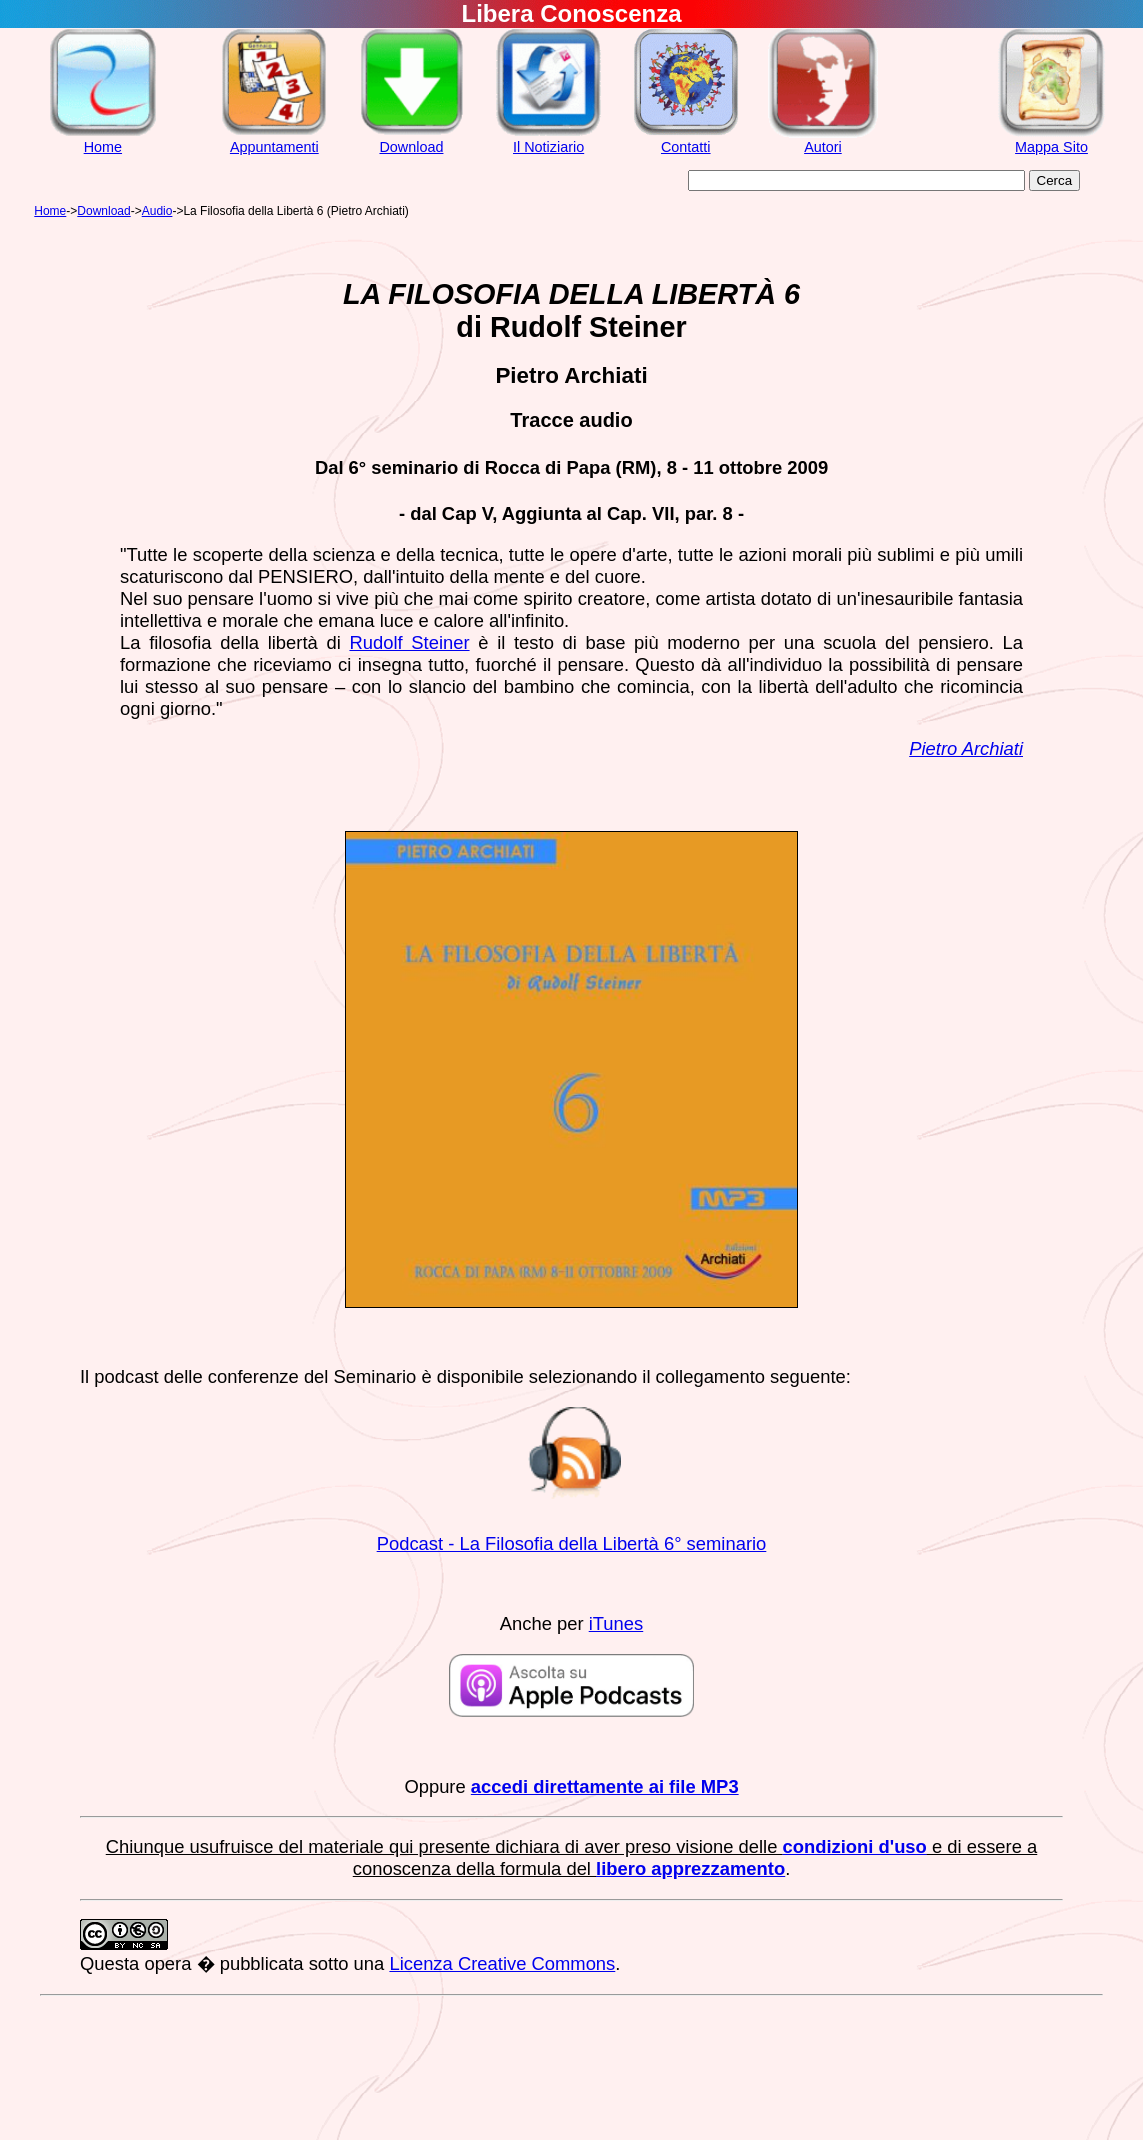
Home (103, 147)
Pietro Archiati (966, 748)
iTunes (616, 1623)
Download (411, 147)
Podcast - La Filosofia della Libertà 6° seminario (572, 1543)
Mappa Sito (1051, 147)
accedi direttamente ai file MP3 (605, 1786)
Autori (823, 147)
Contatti (686, 147)
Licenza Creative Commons (502, 1963)
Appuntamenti (274, 147)
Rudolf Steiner (409, 642)
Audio (157, 211)
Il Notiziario (548, 147)
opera (167, 1963)
